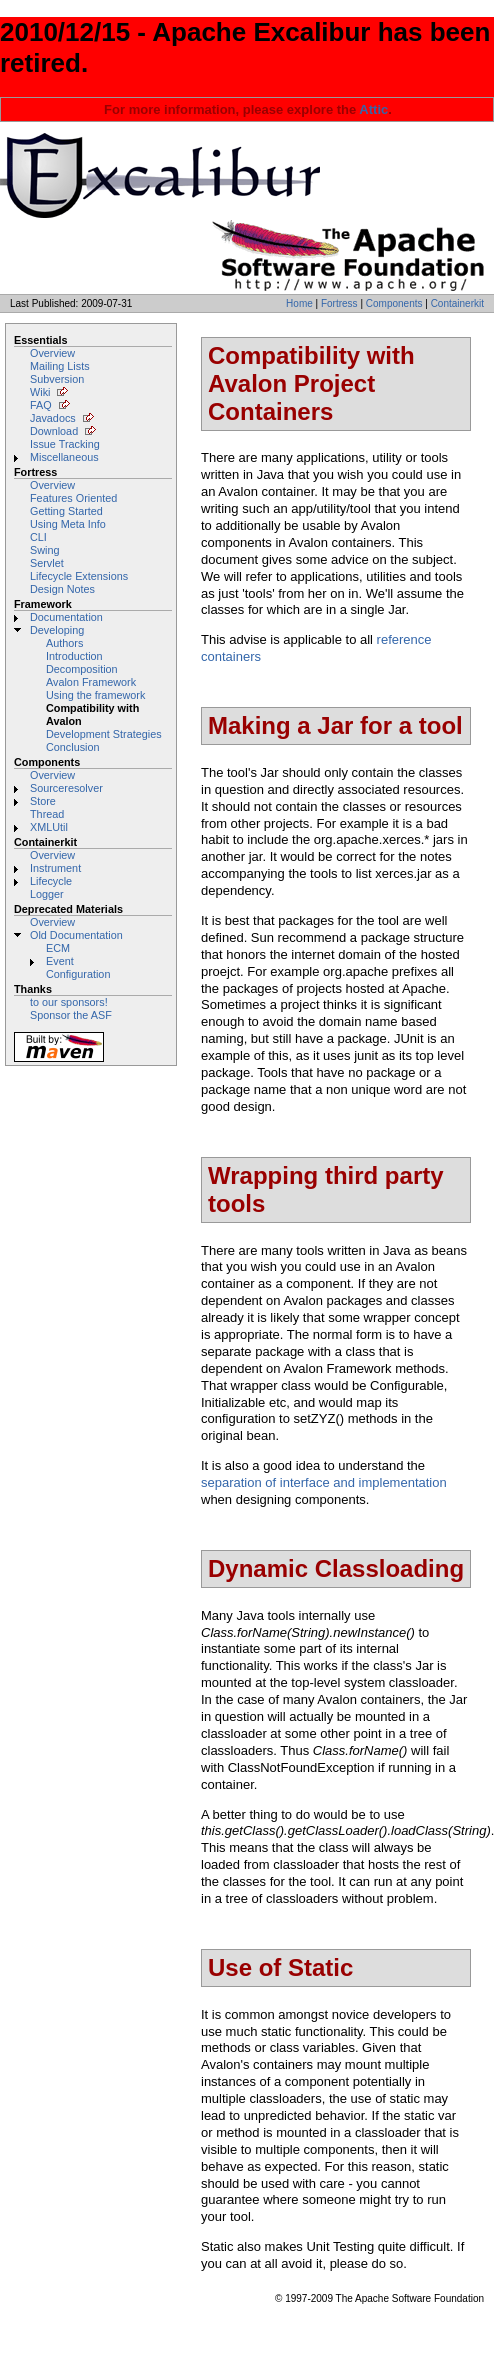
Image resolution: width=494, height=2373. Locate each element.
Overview (52, 353)
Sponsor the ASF (71, 1015)
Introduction (74, 656)
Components (394, 303)
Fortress (339, 303)
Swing (45, 550)
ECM (58, 948)
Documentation (66, 617)
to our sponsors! (69, 1002)
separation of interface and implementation (324, 1482)
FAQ (41, 405)
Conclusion (73, 747)
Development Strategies (104, 734)
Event (60, 961)
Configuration (78, 974)
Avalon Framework (91, 682)
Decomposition (82, 669)
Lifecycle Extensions (79, 576)
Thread (47, 814)
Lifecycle (51, 881)
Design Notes (62, 589)
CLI (38, 537)
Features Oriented (73, 498)
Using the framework (95, 695)
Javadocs (53, 418)
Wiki (40, 392)
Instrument (55, 868)
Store (43, 801)
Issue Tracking (65, 444)
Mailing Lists (60, 366)
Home (299, 303)
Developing (57, 630)
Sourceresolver (66, 788)
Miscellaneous (64, 457)
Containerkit (457, 303)
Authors (64, 643)
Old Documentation (76, 935)
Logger (47, 894)
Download (54, 431)
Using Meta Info (68, 524)
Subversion (57, 379)
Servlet (47, 563)
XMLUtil (49, 827)
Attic (373, 109)
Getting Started (66, 511)
